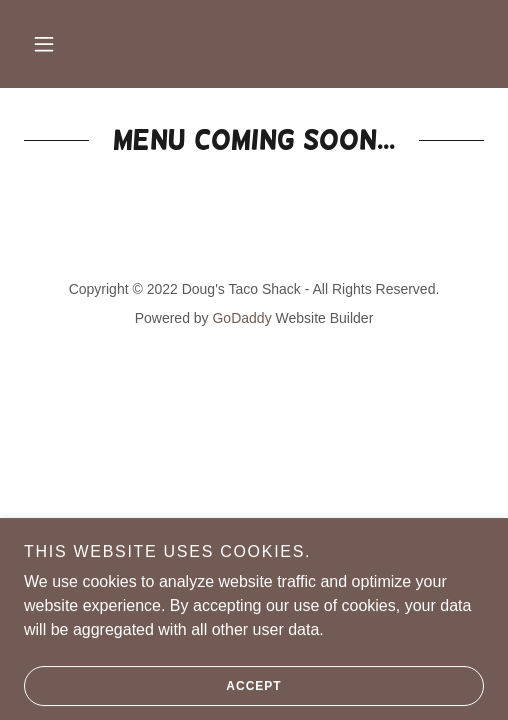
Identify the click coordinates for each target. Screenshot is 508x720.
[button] (44, 44)
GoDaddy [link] (241, 318)
